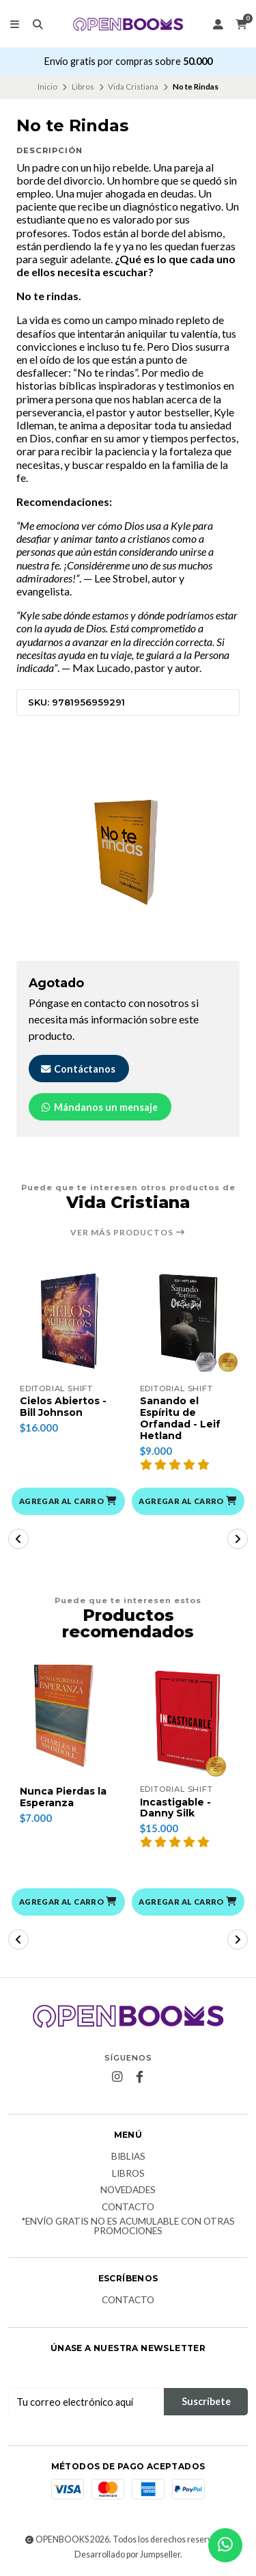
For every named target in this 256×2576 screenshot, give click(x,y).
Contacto (128, 2207)
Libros (83, 86)
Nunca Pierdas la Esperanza (63, 1797)
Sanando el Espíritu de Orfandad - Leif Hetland (180, 1418)
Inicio (47, 86)
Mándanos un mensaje (99, 1107)
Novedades (128, 2190)
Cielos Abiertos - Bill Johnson (63, 1407)
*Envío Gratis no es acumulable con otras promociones (128, 2226)
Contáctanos (77, 1069)
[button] (68, 1501)
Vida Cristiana (133, 86)
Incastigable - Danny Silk (175, 1808)
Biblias (128, 2157)
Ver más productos (128, 1233)
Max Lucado (101, 667)
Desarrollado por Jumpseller (127, 2554)
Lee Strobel (120, 578)
